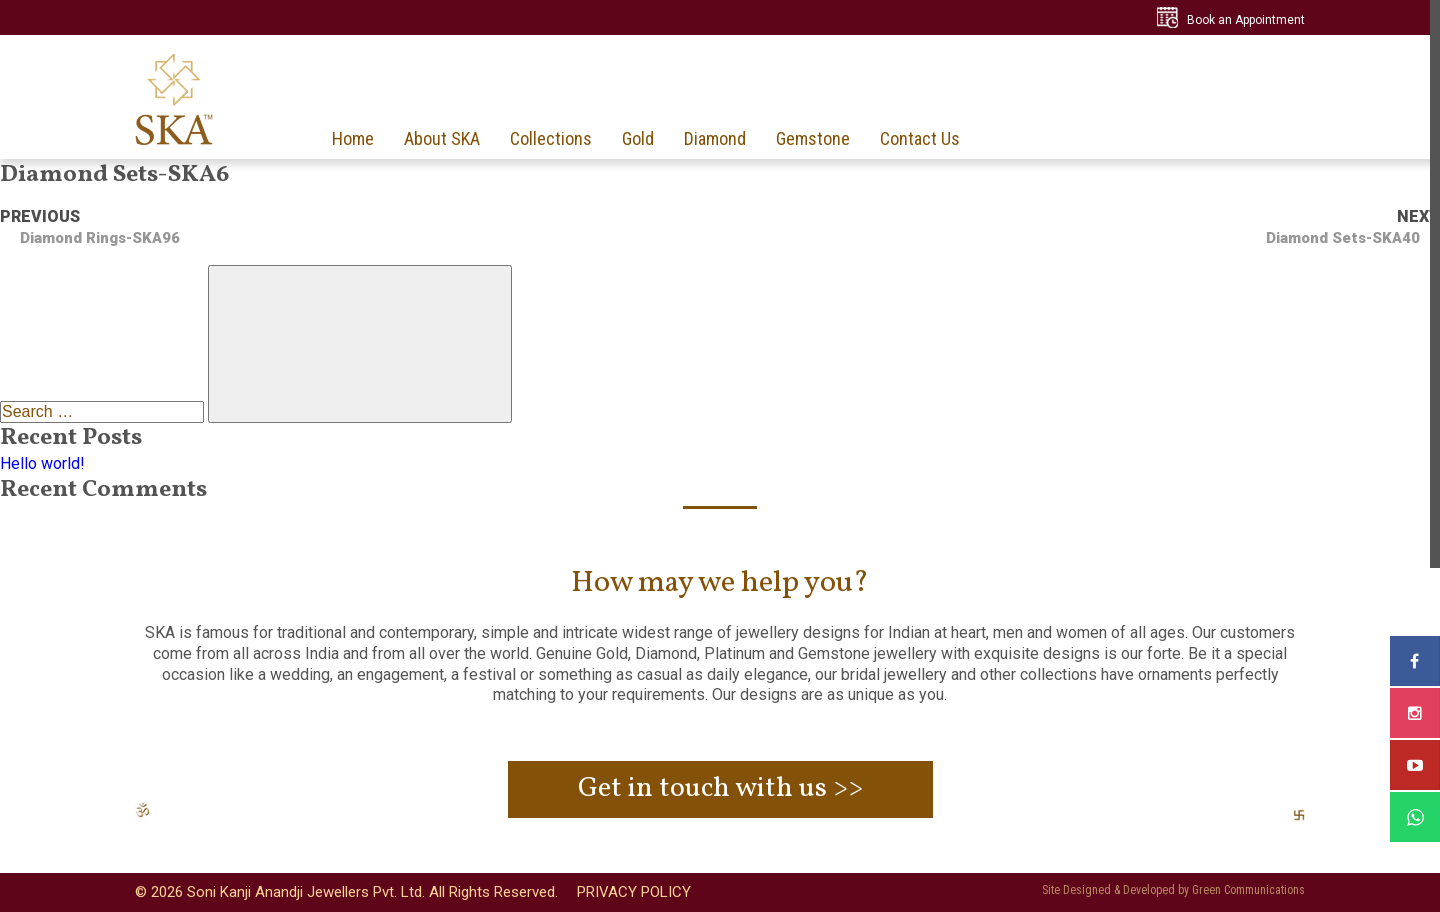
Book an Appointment (1246, 20)
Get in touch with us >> (720, 788)
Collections (551, 139)
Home (353, 139)
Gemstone (813, 139)
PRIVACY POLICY (634, 892)
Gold (638, 139)
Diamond (715, 139)
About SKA (442, 139)
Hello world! (42, 463)
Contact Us (920, 139)
